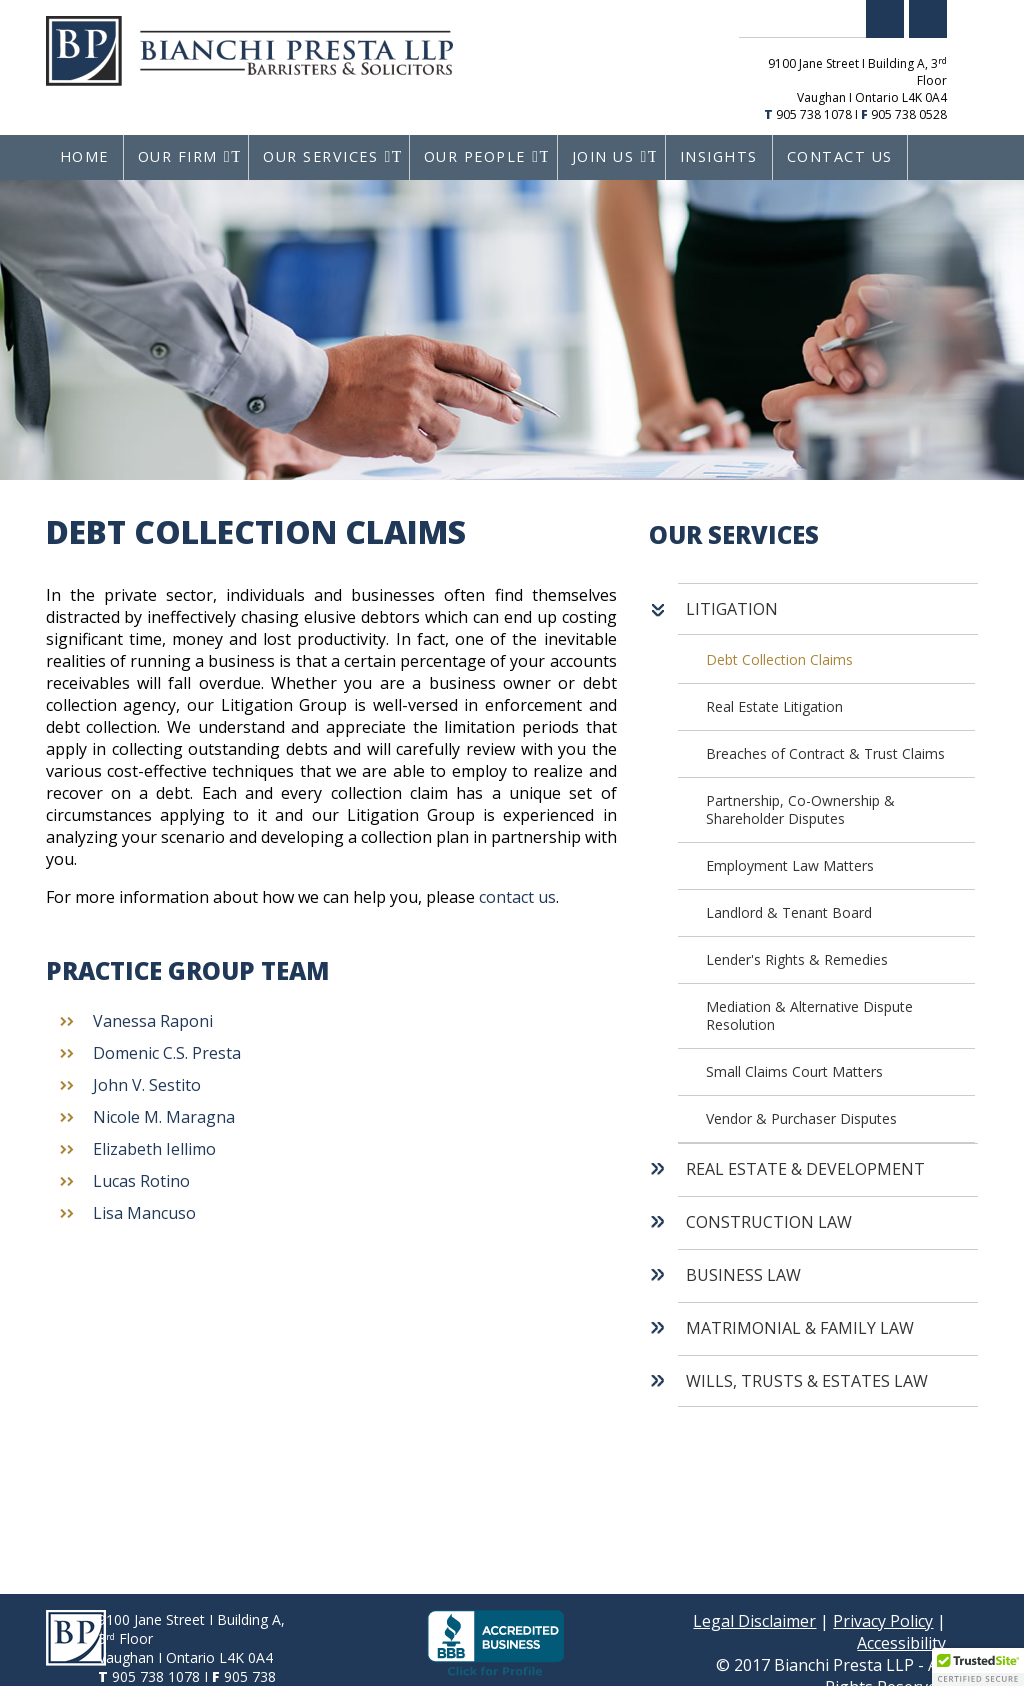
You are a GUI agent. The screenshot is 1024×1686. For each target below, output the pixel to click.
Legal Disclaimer (754, 1621)
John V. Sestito (147, 1085)
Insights (719, 156)
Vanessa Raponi (153, 1021)
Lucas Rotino (141, 1181)
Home (84, 156)
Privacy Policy (883, 1621)
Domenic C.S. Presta (167, 1053)
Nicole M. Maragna (164, 1117)
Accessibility (901, 1643)
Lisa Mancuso (144, 1213)
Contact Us (840, 156)
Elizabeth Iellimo (154, 1149)
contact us (517, 897)
